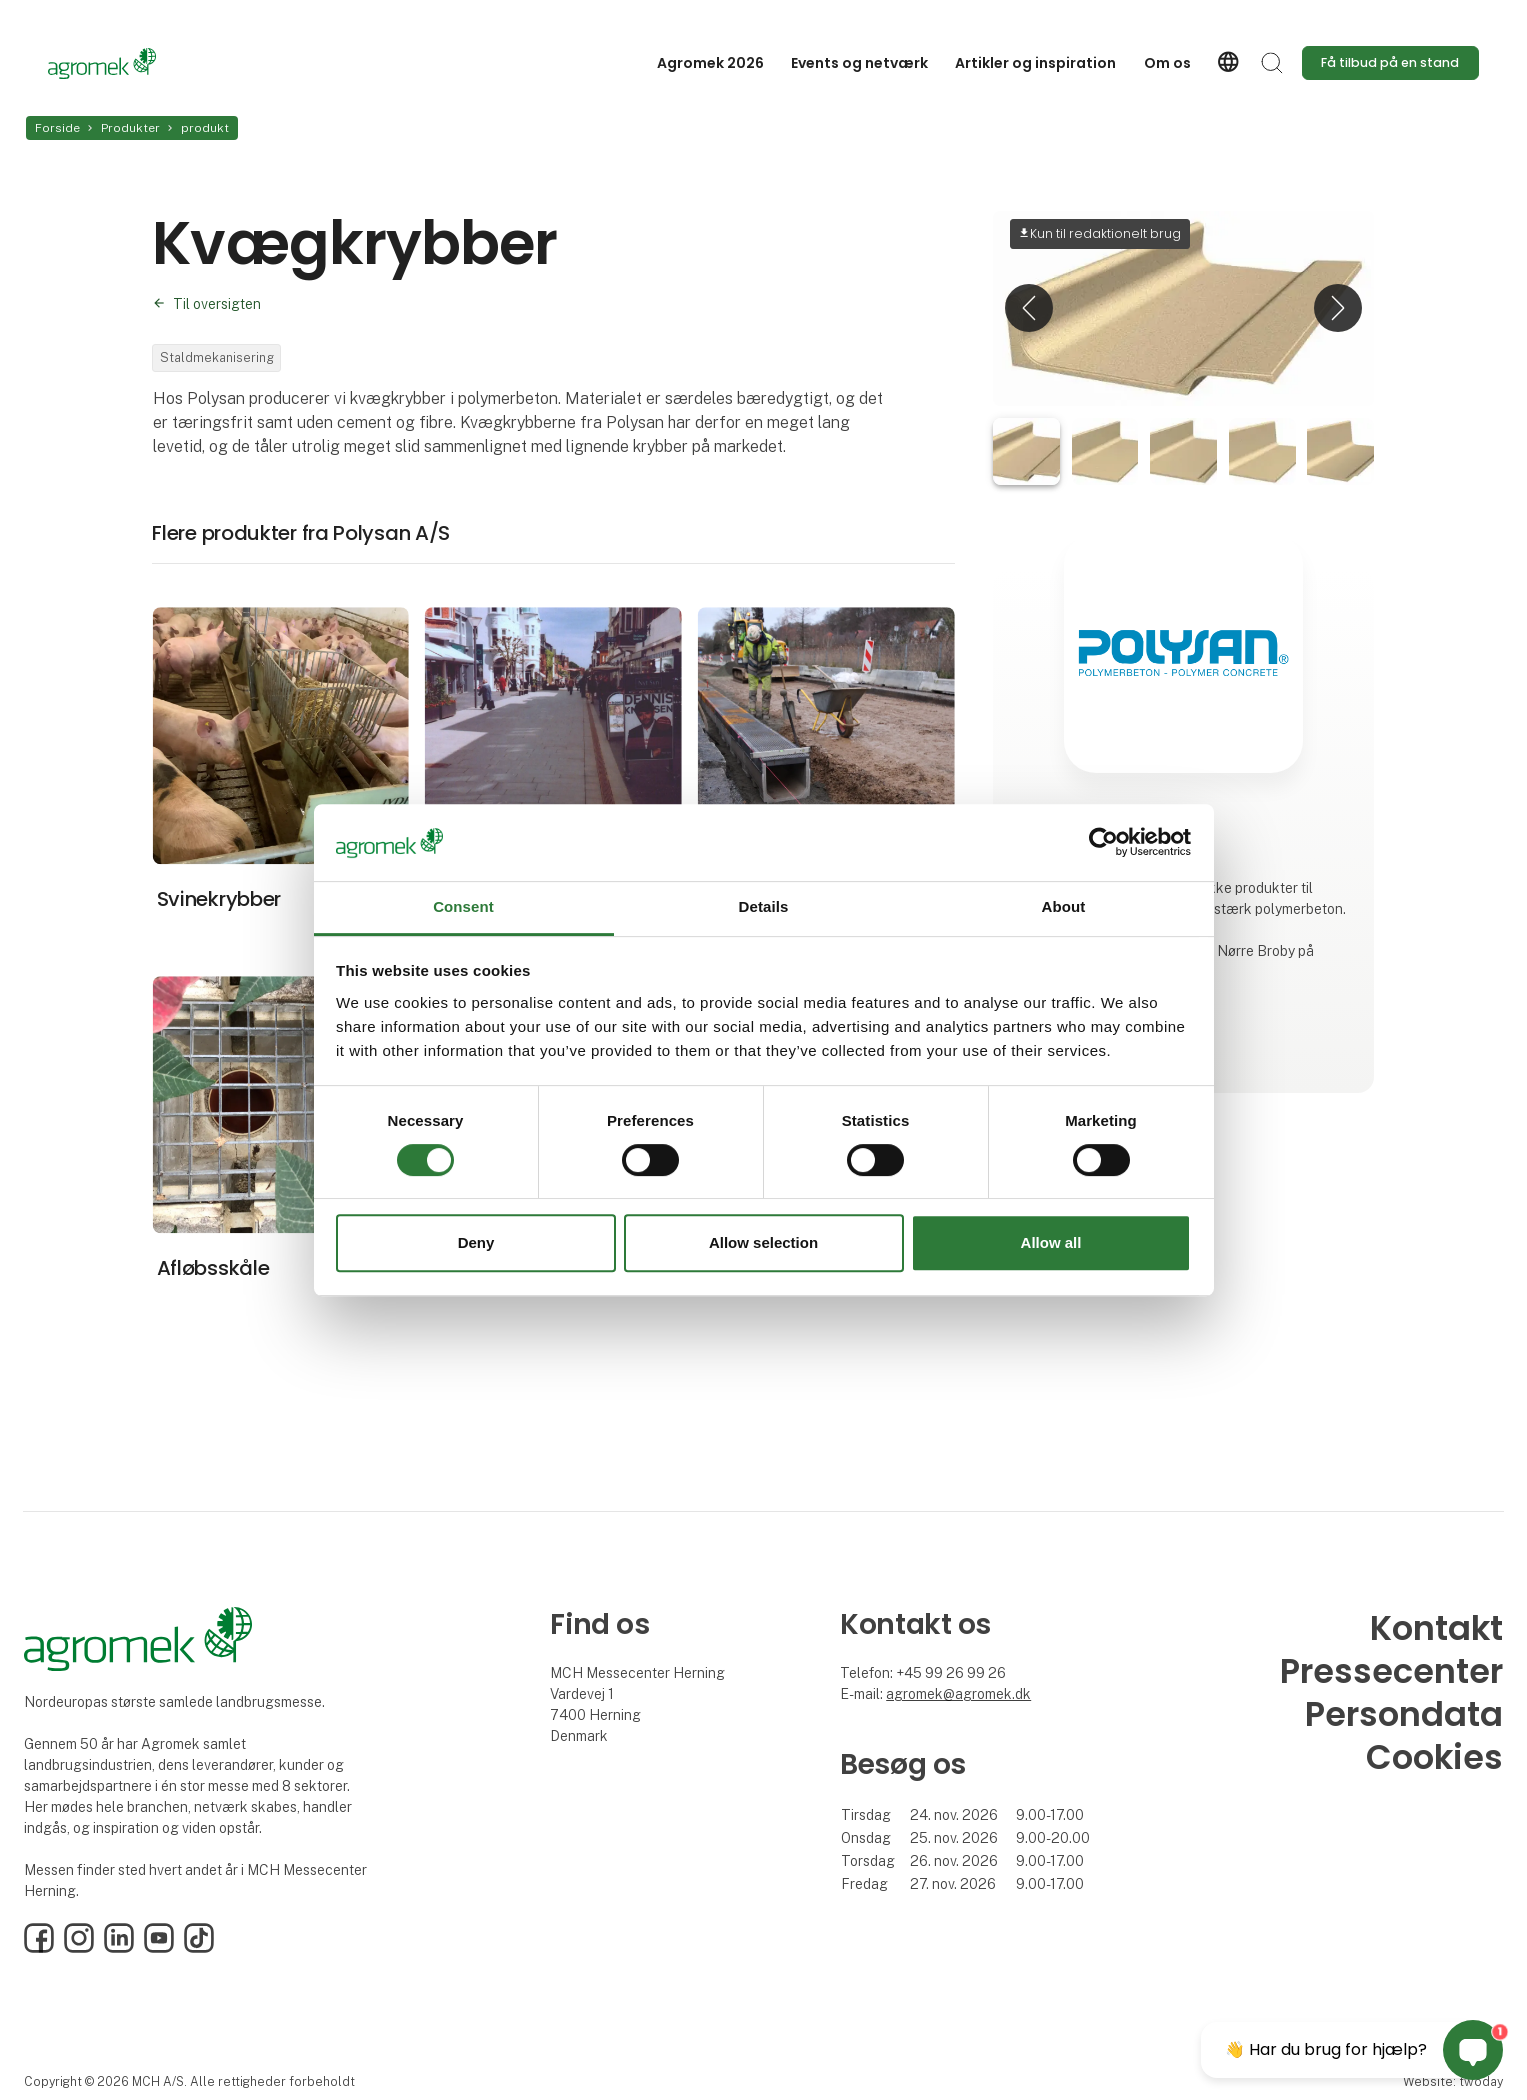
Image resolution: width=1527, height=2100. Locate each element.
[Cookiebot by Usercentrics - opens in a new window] (1103, 843)
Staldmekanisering (217, 357)
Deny (476, 1242)
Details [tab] (764, 906)
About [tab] (1064, 906)
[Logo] (128, 63)
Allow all (1051, 1242)
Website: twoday (1453, 2081)
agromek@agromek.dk (958, 1694)
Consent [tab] (463, 906)
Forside (57, 128)
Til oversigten (217, 304)
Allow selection (763, 1242)
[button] (1029, 308)
